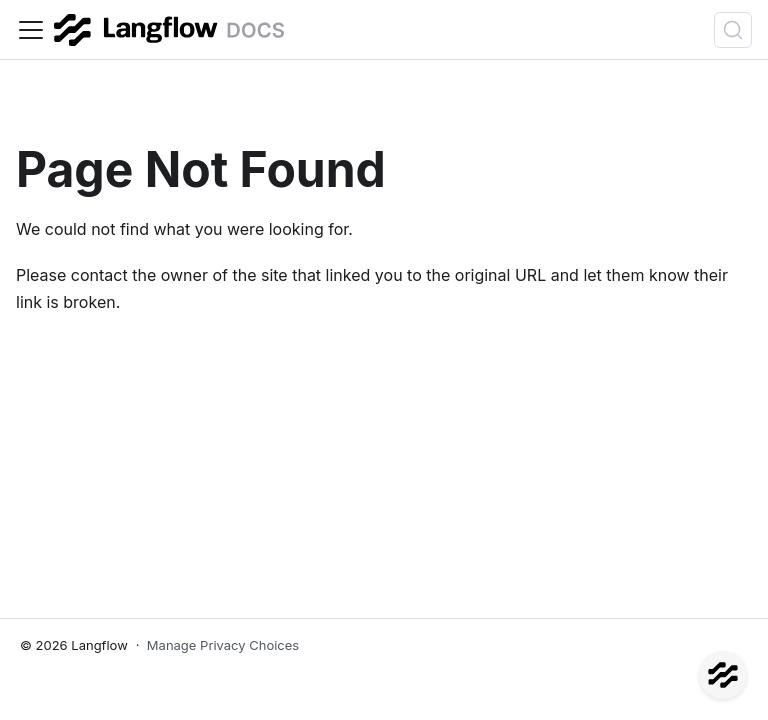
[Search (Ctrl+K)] (733, 30)
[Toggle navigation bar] (31, 30)
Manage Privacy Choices (223, 645)
